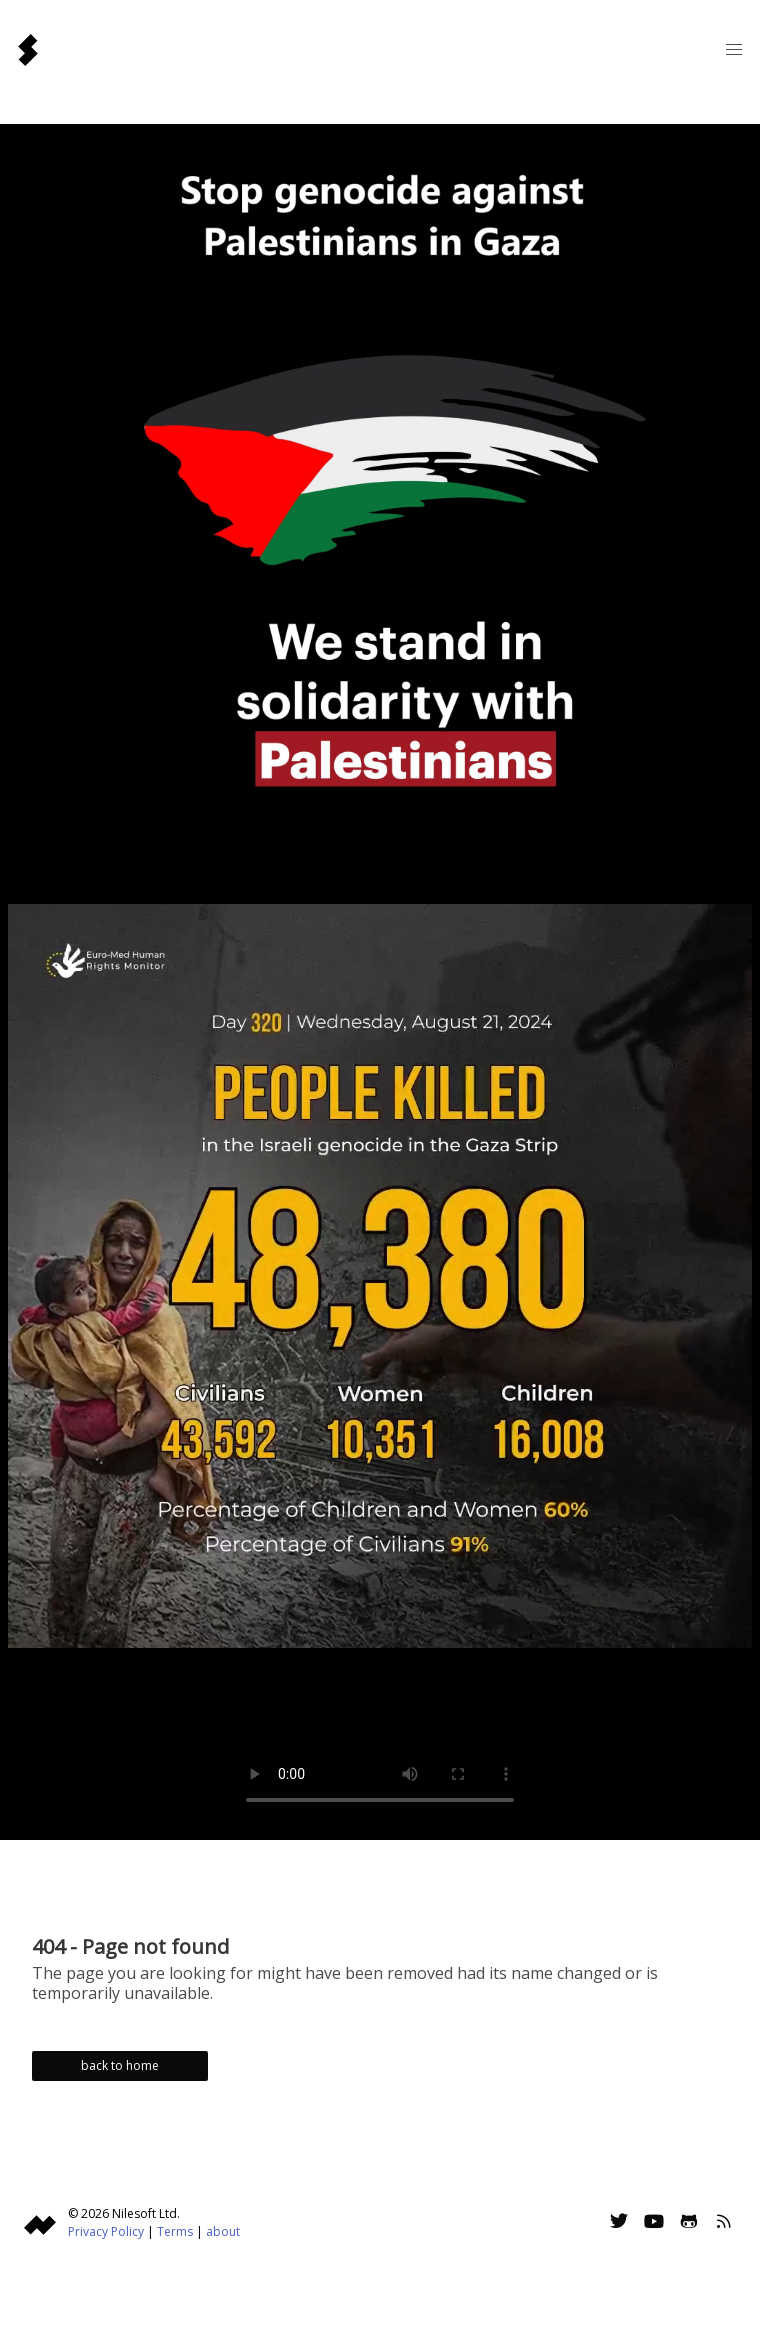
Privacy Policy (106, 2231)
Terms (175, 2231)
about (223, 2231)
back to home (120, 2065)
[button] (734, 50)
